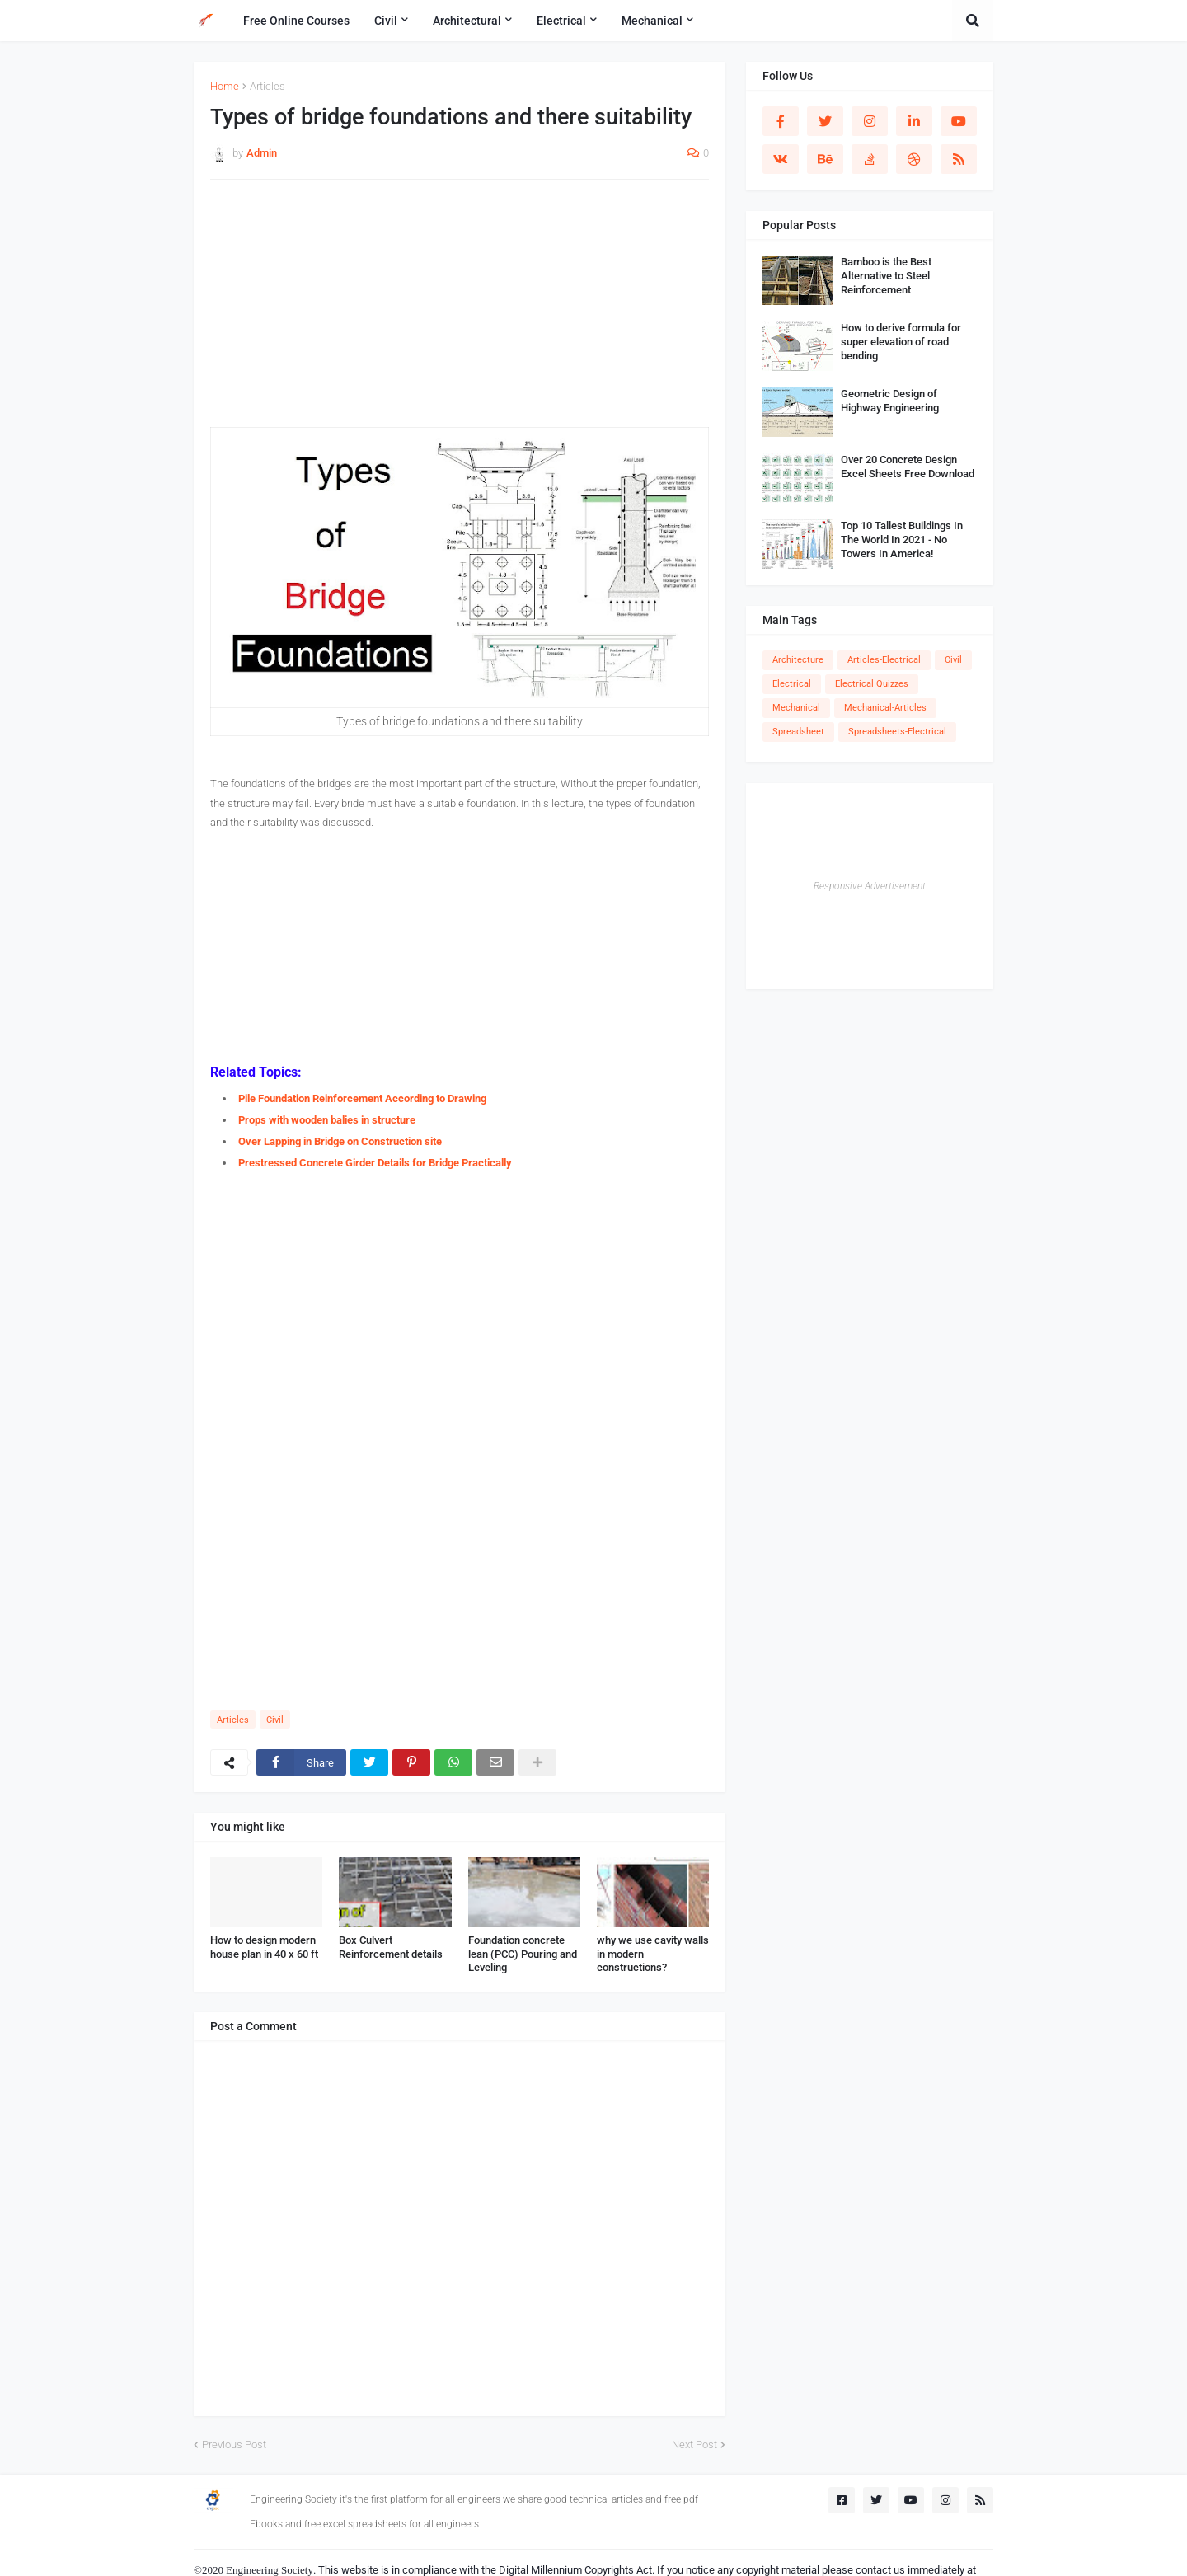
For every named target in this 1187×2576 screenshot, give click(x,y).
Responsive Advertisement (870, 886)
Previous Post (234, 2444)
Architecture (797, 660)
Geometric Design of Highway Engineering (890, 400)
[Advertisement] (459, 311)
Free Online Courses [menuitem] (296, 20)
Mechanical (796, 707)
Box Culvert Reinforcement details (391, 1947)
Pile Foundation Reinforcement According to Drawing (362, 1098)
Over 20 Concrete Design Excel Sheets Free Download (907, 466)
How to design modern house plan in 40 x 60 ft (264, 1947)
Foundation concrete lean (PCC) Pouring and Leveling (522, 1954)
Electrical (791, 683)
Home (224, 86)
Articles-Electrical (884, 660)
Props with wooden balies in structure (326, 1120)
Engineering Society (269, 2570)
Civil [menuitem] (385, 20)
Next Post (694, 2444)
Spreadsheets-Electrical (897, 731)
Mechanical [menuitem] (652, 20)
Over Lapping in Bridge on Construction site (340, 1141)
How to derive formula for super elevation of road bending (901, 341)
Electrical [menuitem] (561, 20)
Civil (275, 1720)
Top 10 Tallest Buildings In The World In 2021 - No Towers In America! (902, 539)
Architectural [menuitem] (467, 20)
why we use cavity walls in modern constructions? (653, 1954)
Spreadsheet (798, 731)
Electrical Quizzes (871, 683)
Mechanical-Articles (885, 707)
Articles (267, 86)
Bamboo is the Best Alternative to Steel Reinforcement (886, 276)
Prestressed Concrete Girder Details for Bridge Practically (375, 1163)
